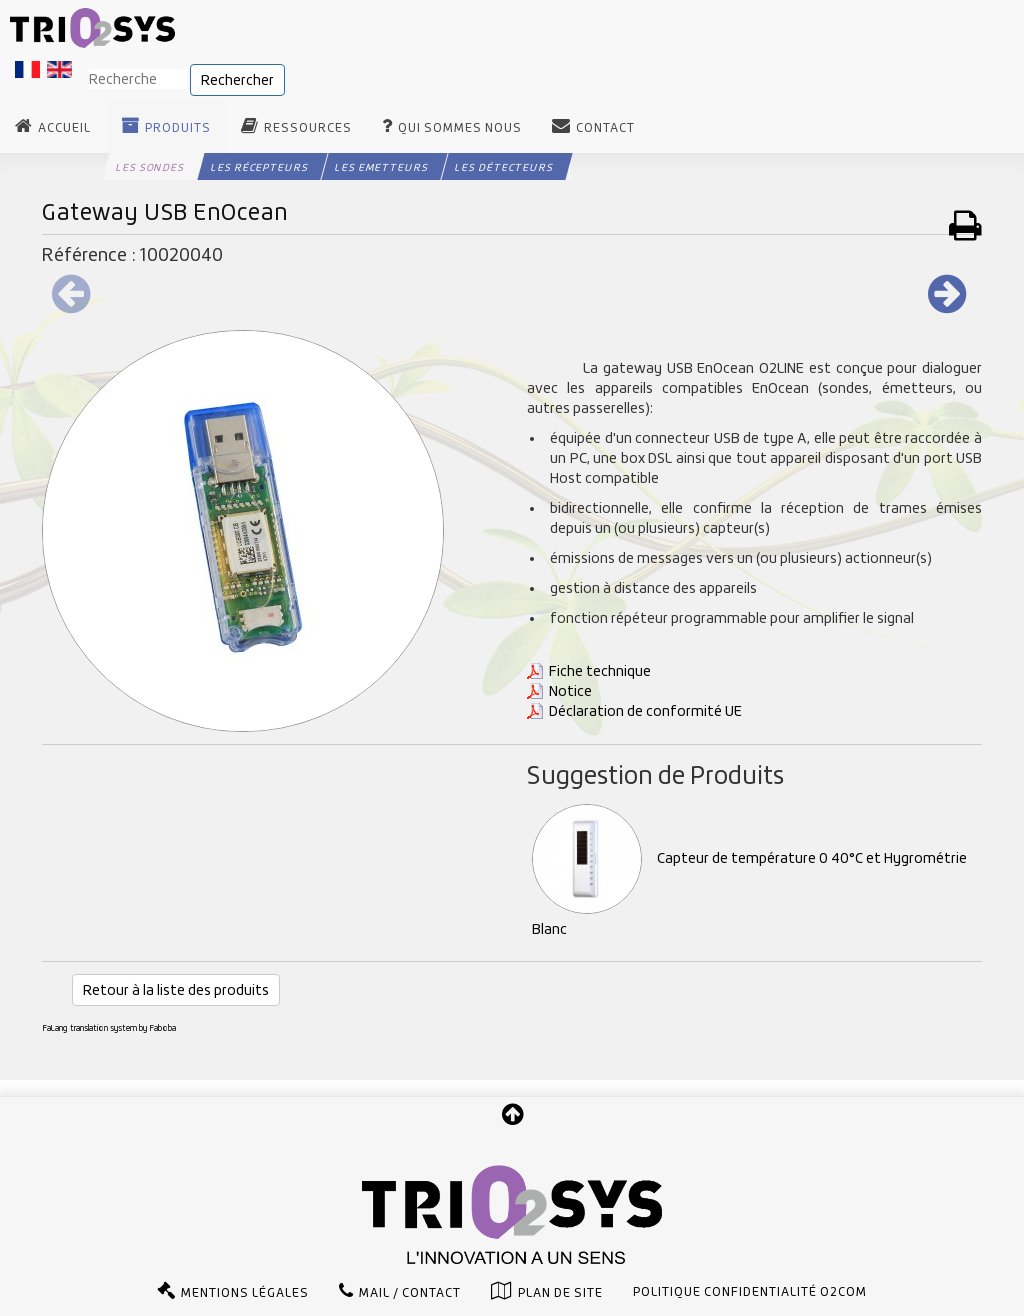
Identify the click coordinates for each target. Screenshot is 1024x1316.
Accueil (64, 128)
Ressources (308, 128)
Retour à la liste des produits (176, 990)
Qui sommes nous (460, 128)
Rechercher (237, 80)
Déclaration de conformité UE (645, 711)
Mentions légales (245, 1293)
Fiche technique (600, 671)
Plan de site (560, 1293)
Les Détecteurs (504, 167)
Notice (570, 691)
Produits (178, 128)
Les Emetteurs (381, 167)
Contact (605, 128)
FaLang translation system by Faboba (109, 1028)
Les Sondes (150, 167)
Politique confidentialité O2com (750, 1292)
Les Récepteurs (259, 167)
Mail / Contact (410, 1293)
